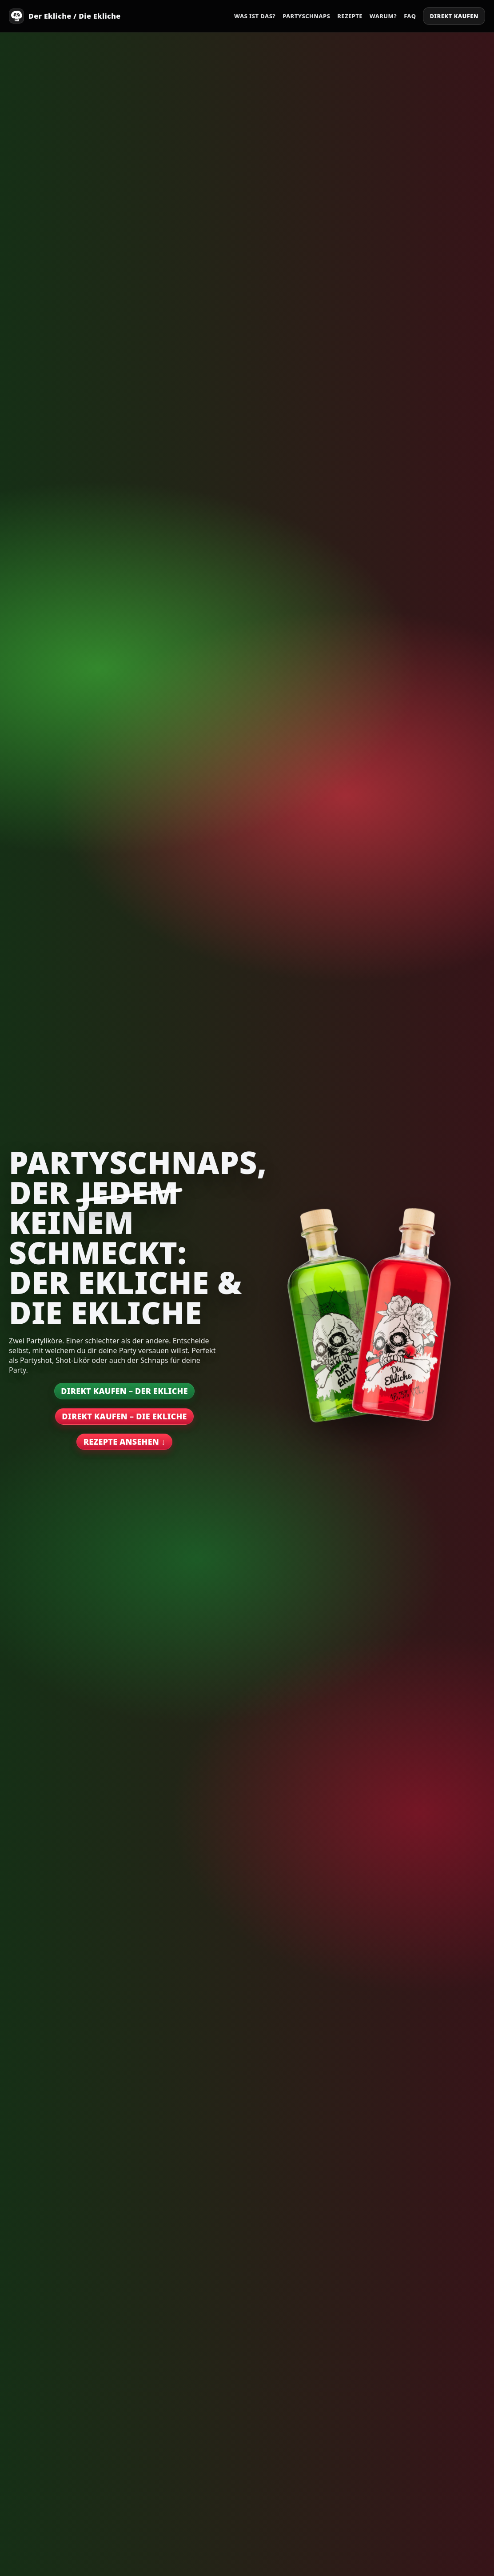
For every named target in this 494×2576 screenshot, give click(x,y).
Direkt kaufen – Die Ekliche (124, 1416)
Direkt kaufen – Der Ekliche (124, 1391)
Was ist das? (254, 16)
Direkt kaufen (454, 16)
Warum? (383, 16)
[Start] (65, 16)
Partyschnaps (306, 16)
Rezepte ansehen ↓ (124, 1441)
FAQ (410, 16)
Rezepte (350, 16)
